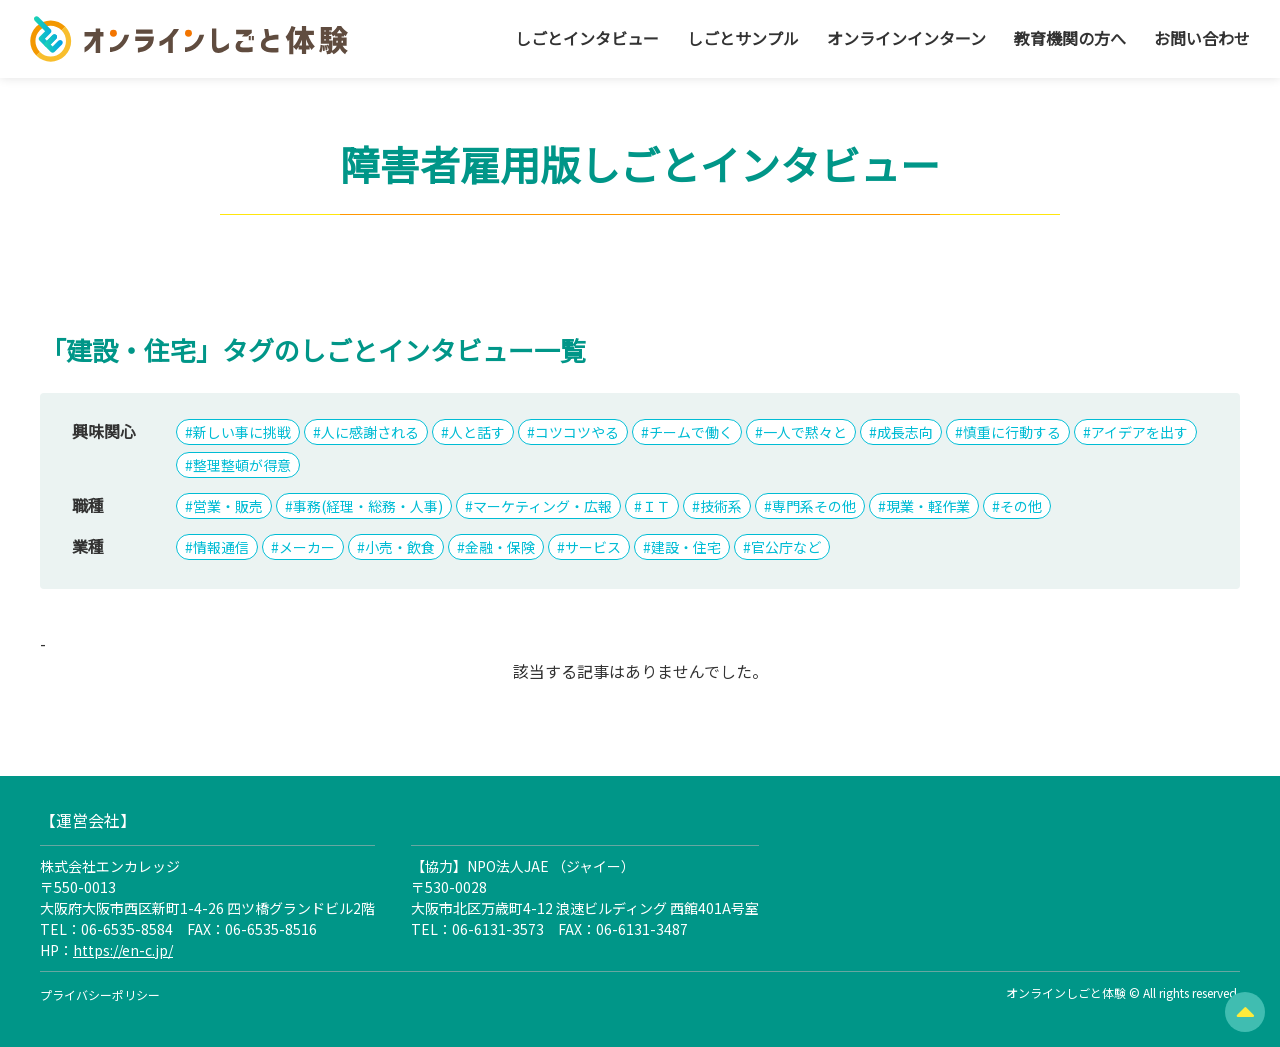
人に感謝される (370, 432)
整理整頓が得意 (242, 465)
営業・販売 (228, 506)
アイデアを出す (1139, 432)
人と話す (477, 432)
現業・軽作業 (928, 506)
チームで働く (691, 432)
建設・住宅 (686, 547)
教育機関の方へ (1070, 38)
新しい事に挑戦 (242, 432)
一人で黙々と (805, 432)
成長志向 (905, 432)
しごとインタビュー (587, 38)
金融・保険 (500, 547)
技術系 (721, 506)
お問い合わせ (1202, 38)
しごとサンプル (743, 38)
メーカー (307, 547)
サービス (593, 547)
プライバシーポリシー (100, 994)
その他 (1021, 506)
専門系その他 (814, 506)
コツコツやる (577, 432)
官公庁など (786, 547)
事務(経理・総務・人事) (368, 506)
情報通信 (221, 547)
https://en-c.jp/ (123, 950)
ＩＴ (656, 506)
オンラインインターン (906, 38)
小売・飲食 (400, 547)
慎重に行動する (1012, 432)
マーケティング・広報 (542, 506)
